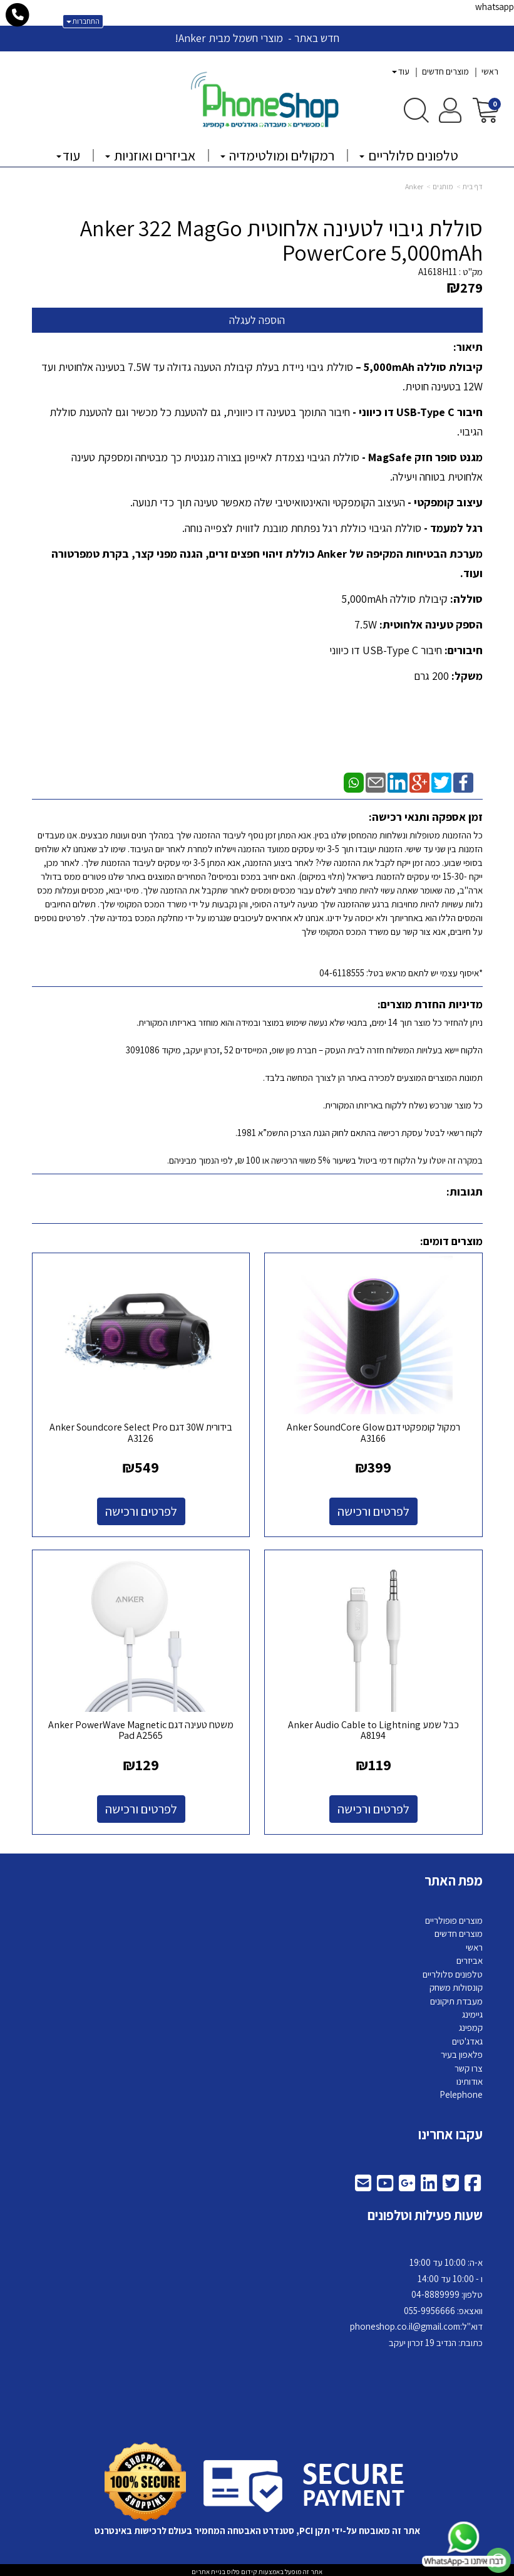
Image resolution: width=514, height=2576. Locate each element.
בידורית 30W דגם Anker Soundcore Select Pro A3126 (139, 1431)
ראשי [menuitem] (489, 71)
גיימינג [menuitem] (472, 2011)
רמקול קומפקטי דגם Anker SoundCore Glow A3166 (374, 1431)
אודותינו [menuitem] (469, 2078)
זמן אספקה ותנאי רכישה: (426, 817)
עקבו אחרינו (450, 2131)
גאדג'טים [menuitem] (467, 2038)
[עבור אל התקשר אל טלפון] (18, 15)
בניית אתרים (208, 2568)
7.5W (365, 624)
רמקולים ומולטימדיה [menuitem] (277, 155)
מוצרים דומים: (451, 1241)
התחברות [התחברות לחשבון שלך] (83, 21)
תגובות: (464, 1191)
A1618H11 (437, 272)
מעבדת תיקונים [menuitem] (456, 1998)
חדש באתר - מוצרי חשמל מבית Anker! (257, 38)
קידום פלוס (241, 2568)
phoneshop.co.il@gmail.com (405, 2324)
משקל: (466, 676)
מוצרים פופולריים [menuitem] (454, 1917)
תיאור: (468, 347)
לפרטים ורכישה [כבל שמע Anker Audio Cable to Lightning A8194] (375, 1806)
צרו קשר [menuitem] (469, 2065)
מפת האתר (453, 1877)
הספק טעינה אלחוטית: (430, 624)
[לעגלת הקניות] (485, 109)
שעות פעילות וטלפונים (425, 2212)
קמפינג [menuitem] (471, 2025)
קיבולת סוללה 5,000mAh (394, 599)
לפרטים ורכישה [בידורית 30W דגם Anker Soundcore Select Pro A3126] (140, 1510)
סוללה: (465, 599)
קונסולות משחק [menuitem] (456, 1984)
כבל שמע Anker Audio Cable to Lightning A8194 (374, 1727)
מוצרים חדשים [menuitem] (445, 71)
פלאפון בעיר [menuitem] (462, 2052)
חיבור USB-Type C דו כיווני (385, 650)
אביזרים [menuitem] (469, 1958)
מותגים (443, 186)
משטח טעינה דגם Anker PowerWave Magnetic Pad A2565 (139, 1727)
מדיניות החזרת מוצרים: (430, 1004)
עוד (400, 71)
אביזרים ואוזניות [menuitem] (150, 155)
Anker (414, 186)
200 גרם (431, 676)
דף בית (473, 186)
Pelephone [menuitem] (461, 2092)
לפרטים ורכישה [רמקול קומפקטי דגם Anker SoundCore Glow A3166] (375, 1510)
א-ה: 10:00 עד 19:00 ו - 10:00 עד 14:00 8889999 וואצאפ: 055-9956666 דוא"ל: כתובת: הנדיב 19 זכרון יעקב (416, 2300)
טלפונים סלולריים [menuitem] (408, 155)
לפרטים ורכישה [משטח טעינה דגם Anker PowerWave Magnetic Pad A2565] (140, 1806)
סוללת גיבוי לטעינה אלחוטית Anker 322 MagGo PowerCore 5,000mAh (281, 240)
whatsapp (494, 7)
